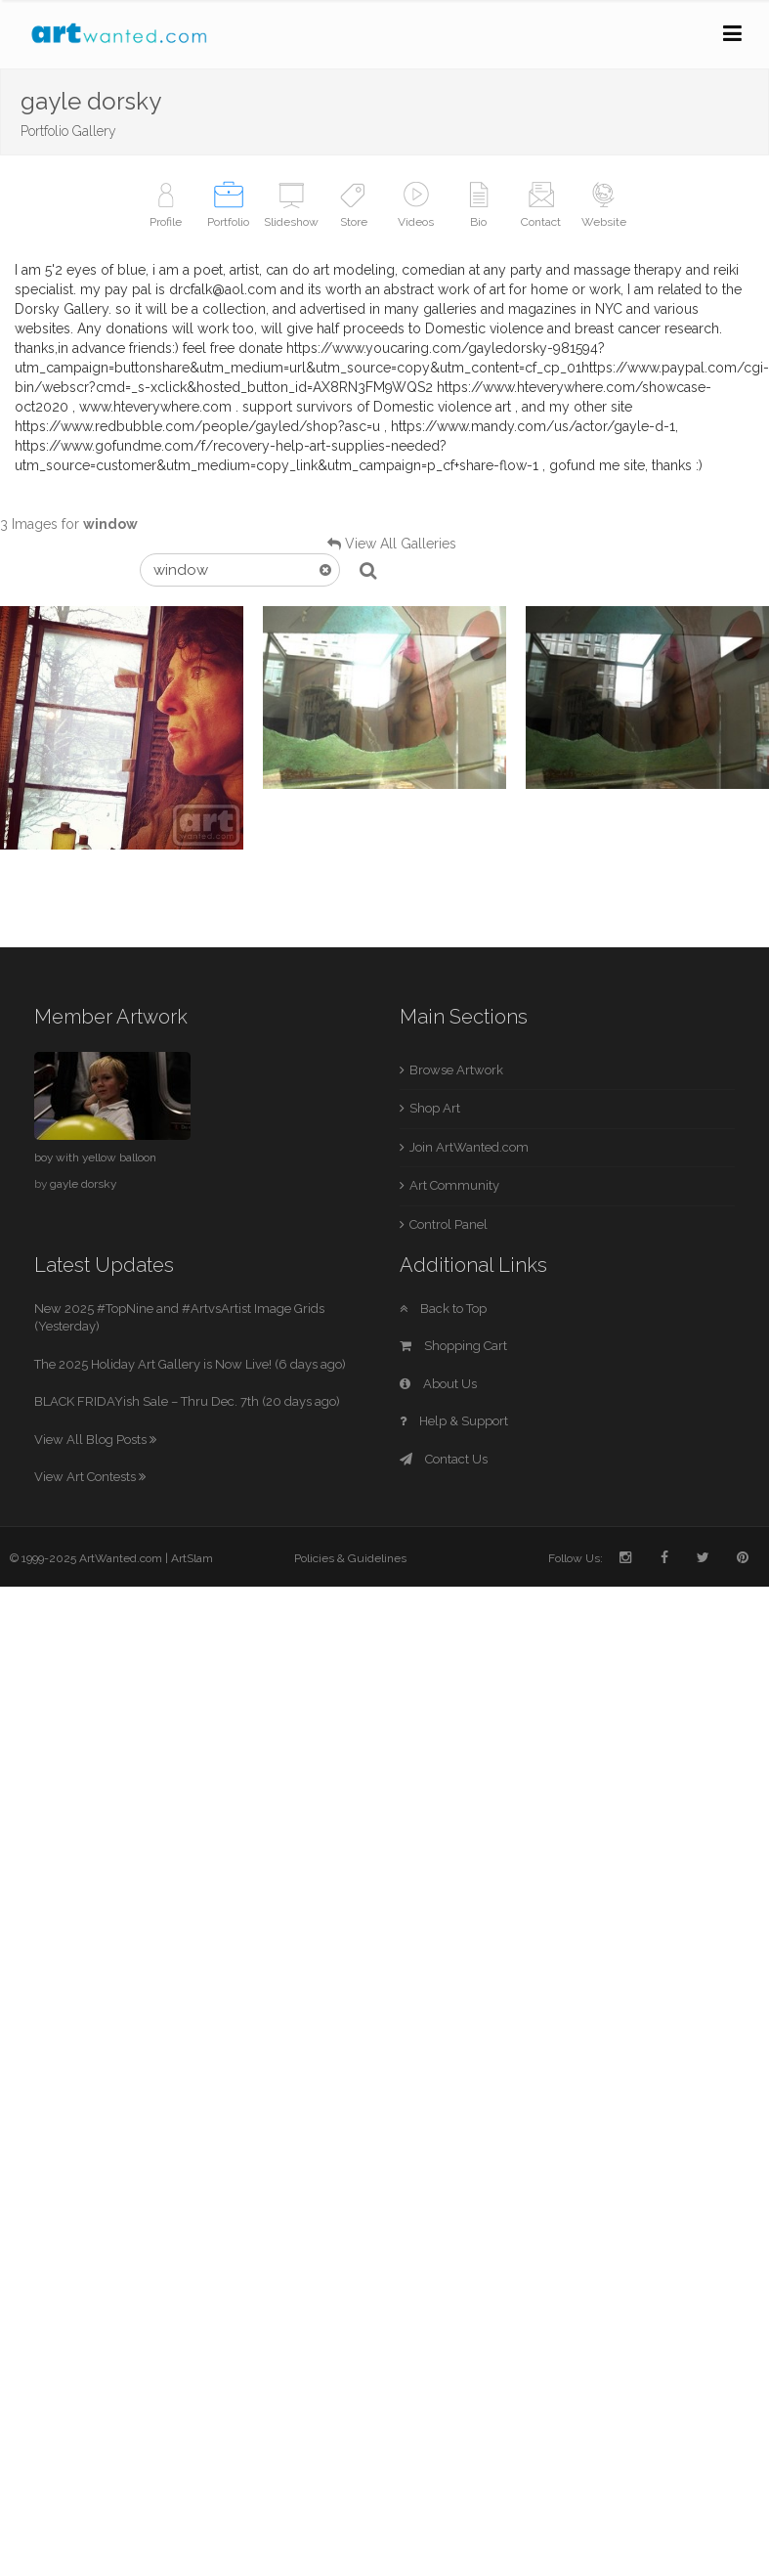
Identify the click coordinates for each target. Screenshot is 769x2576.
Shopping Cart (453, 1345)
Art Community (454, 1185)
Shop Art (434, 1108)
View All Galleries (400, 543)
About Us (438, 1383)
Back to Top (443, 1308)
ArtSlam (192, 1558)
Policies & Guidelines (350, 1558)
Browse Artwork (456, 1070)
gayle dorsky (83, 1184)
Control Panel (448, 1224)
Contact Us (444, 1459)
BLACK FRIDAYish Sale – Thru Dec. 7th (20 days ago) (187, 1401)
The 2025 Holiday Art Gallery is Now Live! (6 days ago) (190, 1364)
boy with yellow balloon (95, 1157)
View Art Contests (90, 1476)
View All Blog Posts (95, 1439)
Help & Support (454, 1421)
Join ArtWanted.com (469, 1147)
